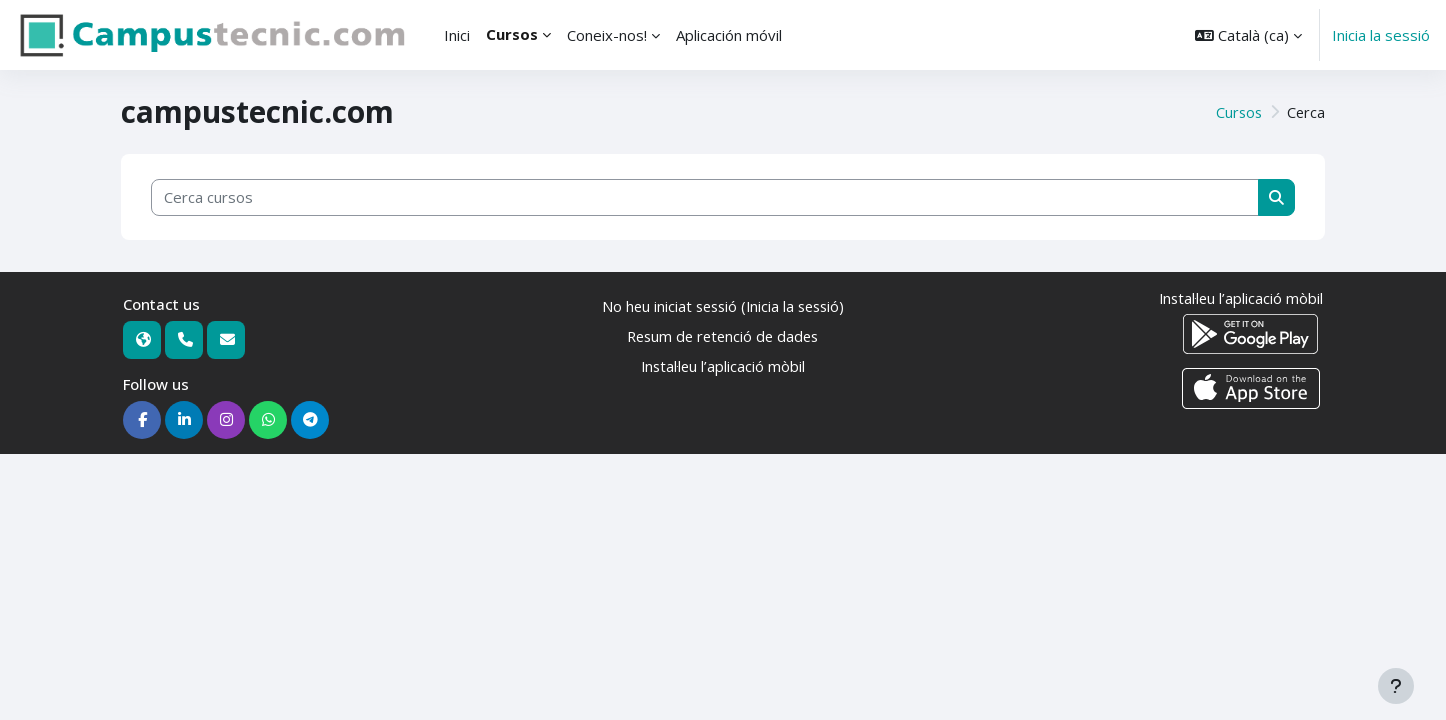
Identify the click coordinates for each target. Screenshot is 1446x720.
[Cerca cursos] (705, 197)
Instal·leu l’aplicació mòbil (722, 367)
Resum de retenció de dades (723, 336)
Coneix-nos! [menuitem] (607, 35)
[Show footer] (1396, 686)
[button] (1248, 35)
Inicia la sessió (1381, 35)
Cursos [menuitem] (512, 34)
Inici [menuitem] (457, 35)
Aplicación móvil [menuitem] (729, 35)
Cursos (1237, 112)
